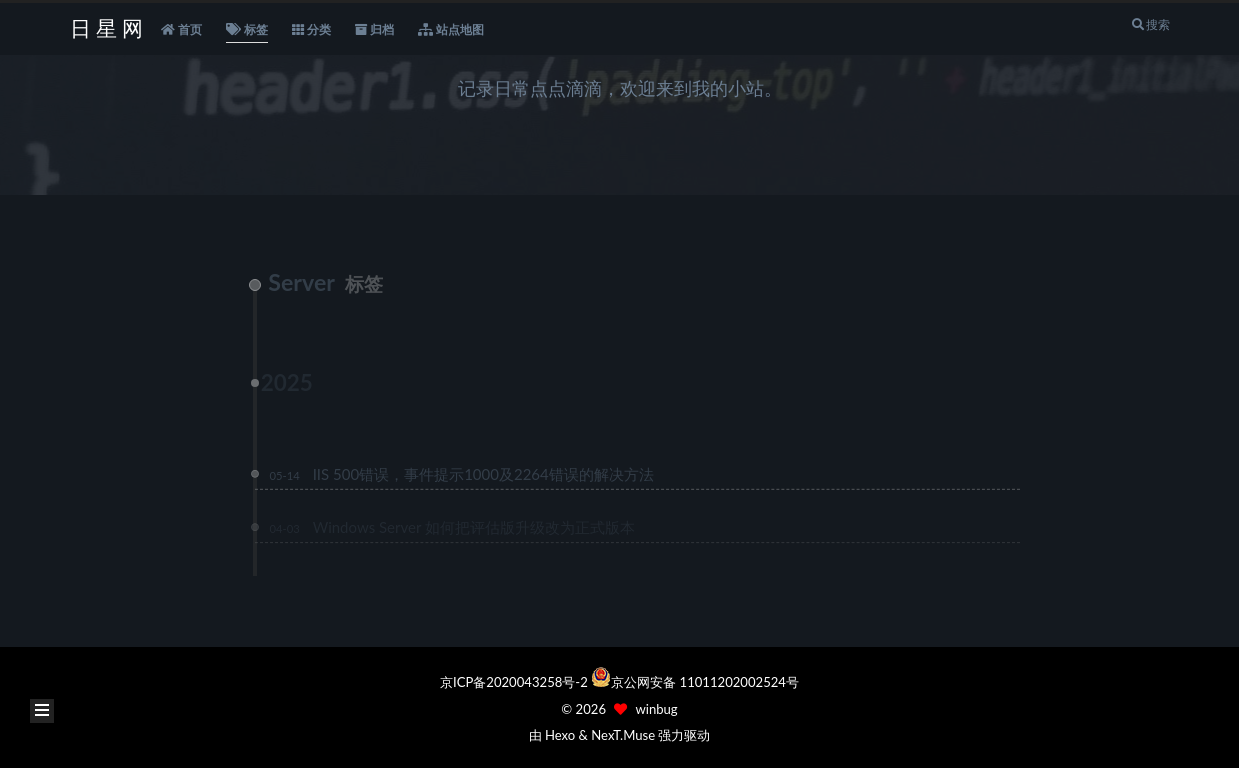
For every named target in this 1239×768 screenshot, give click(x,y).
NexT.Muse (623, 735)
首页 (181, 30)
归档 (374, 30)
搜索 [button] (1149, 24)
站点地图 (451, 30)
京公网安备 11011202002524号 (705, 682)
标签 (247, 30)
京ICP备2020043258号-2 (515, 682)
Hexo (560, 735)
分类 (311, 30)
